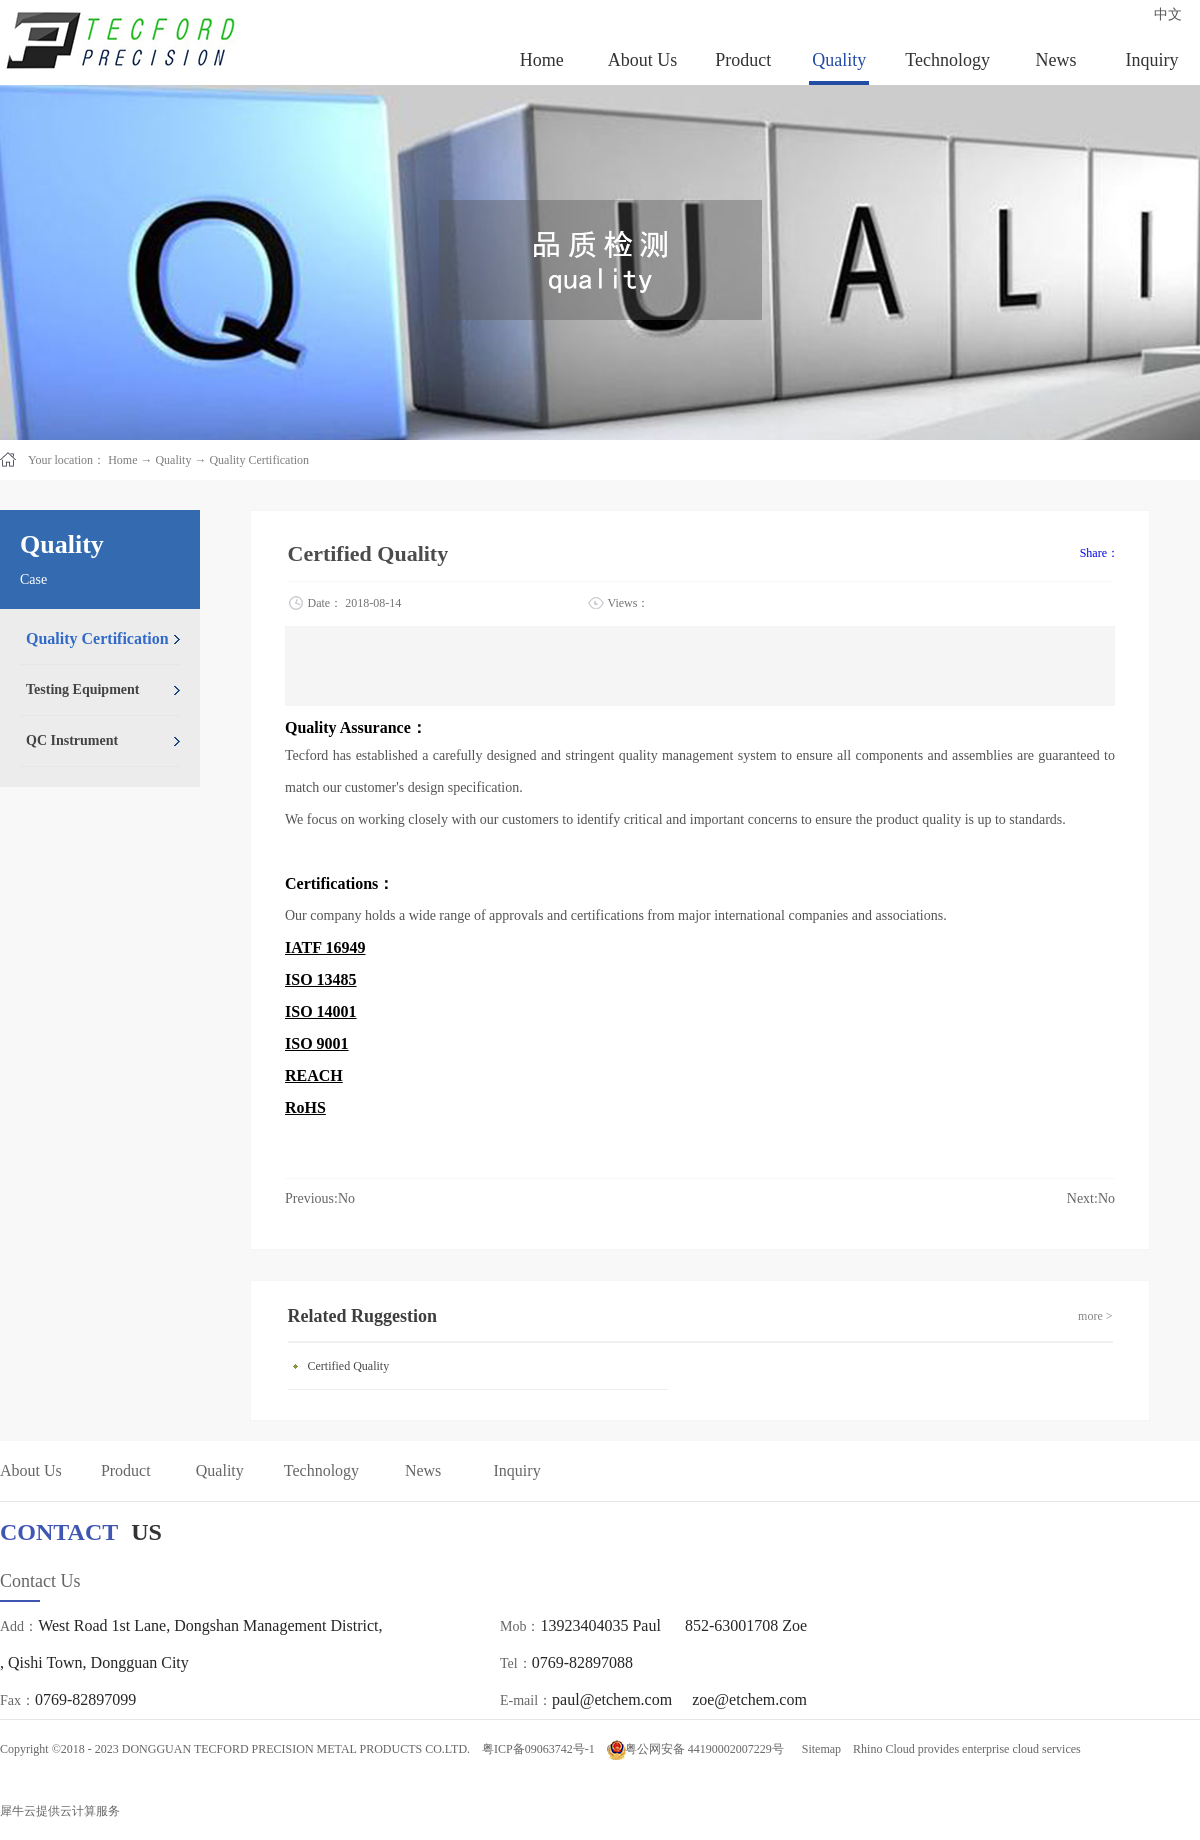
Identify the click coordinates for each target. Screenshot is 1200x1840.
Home (542, 60)
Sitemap (818, 1749)
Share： (1099, 553)
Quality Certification (259, 460)
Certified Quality (349, 1366)
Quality (173, 460)
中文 (1168, 14)
